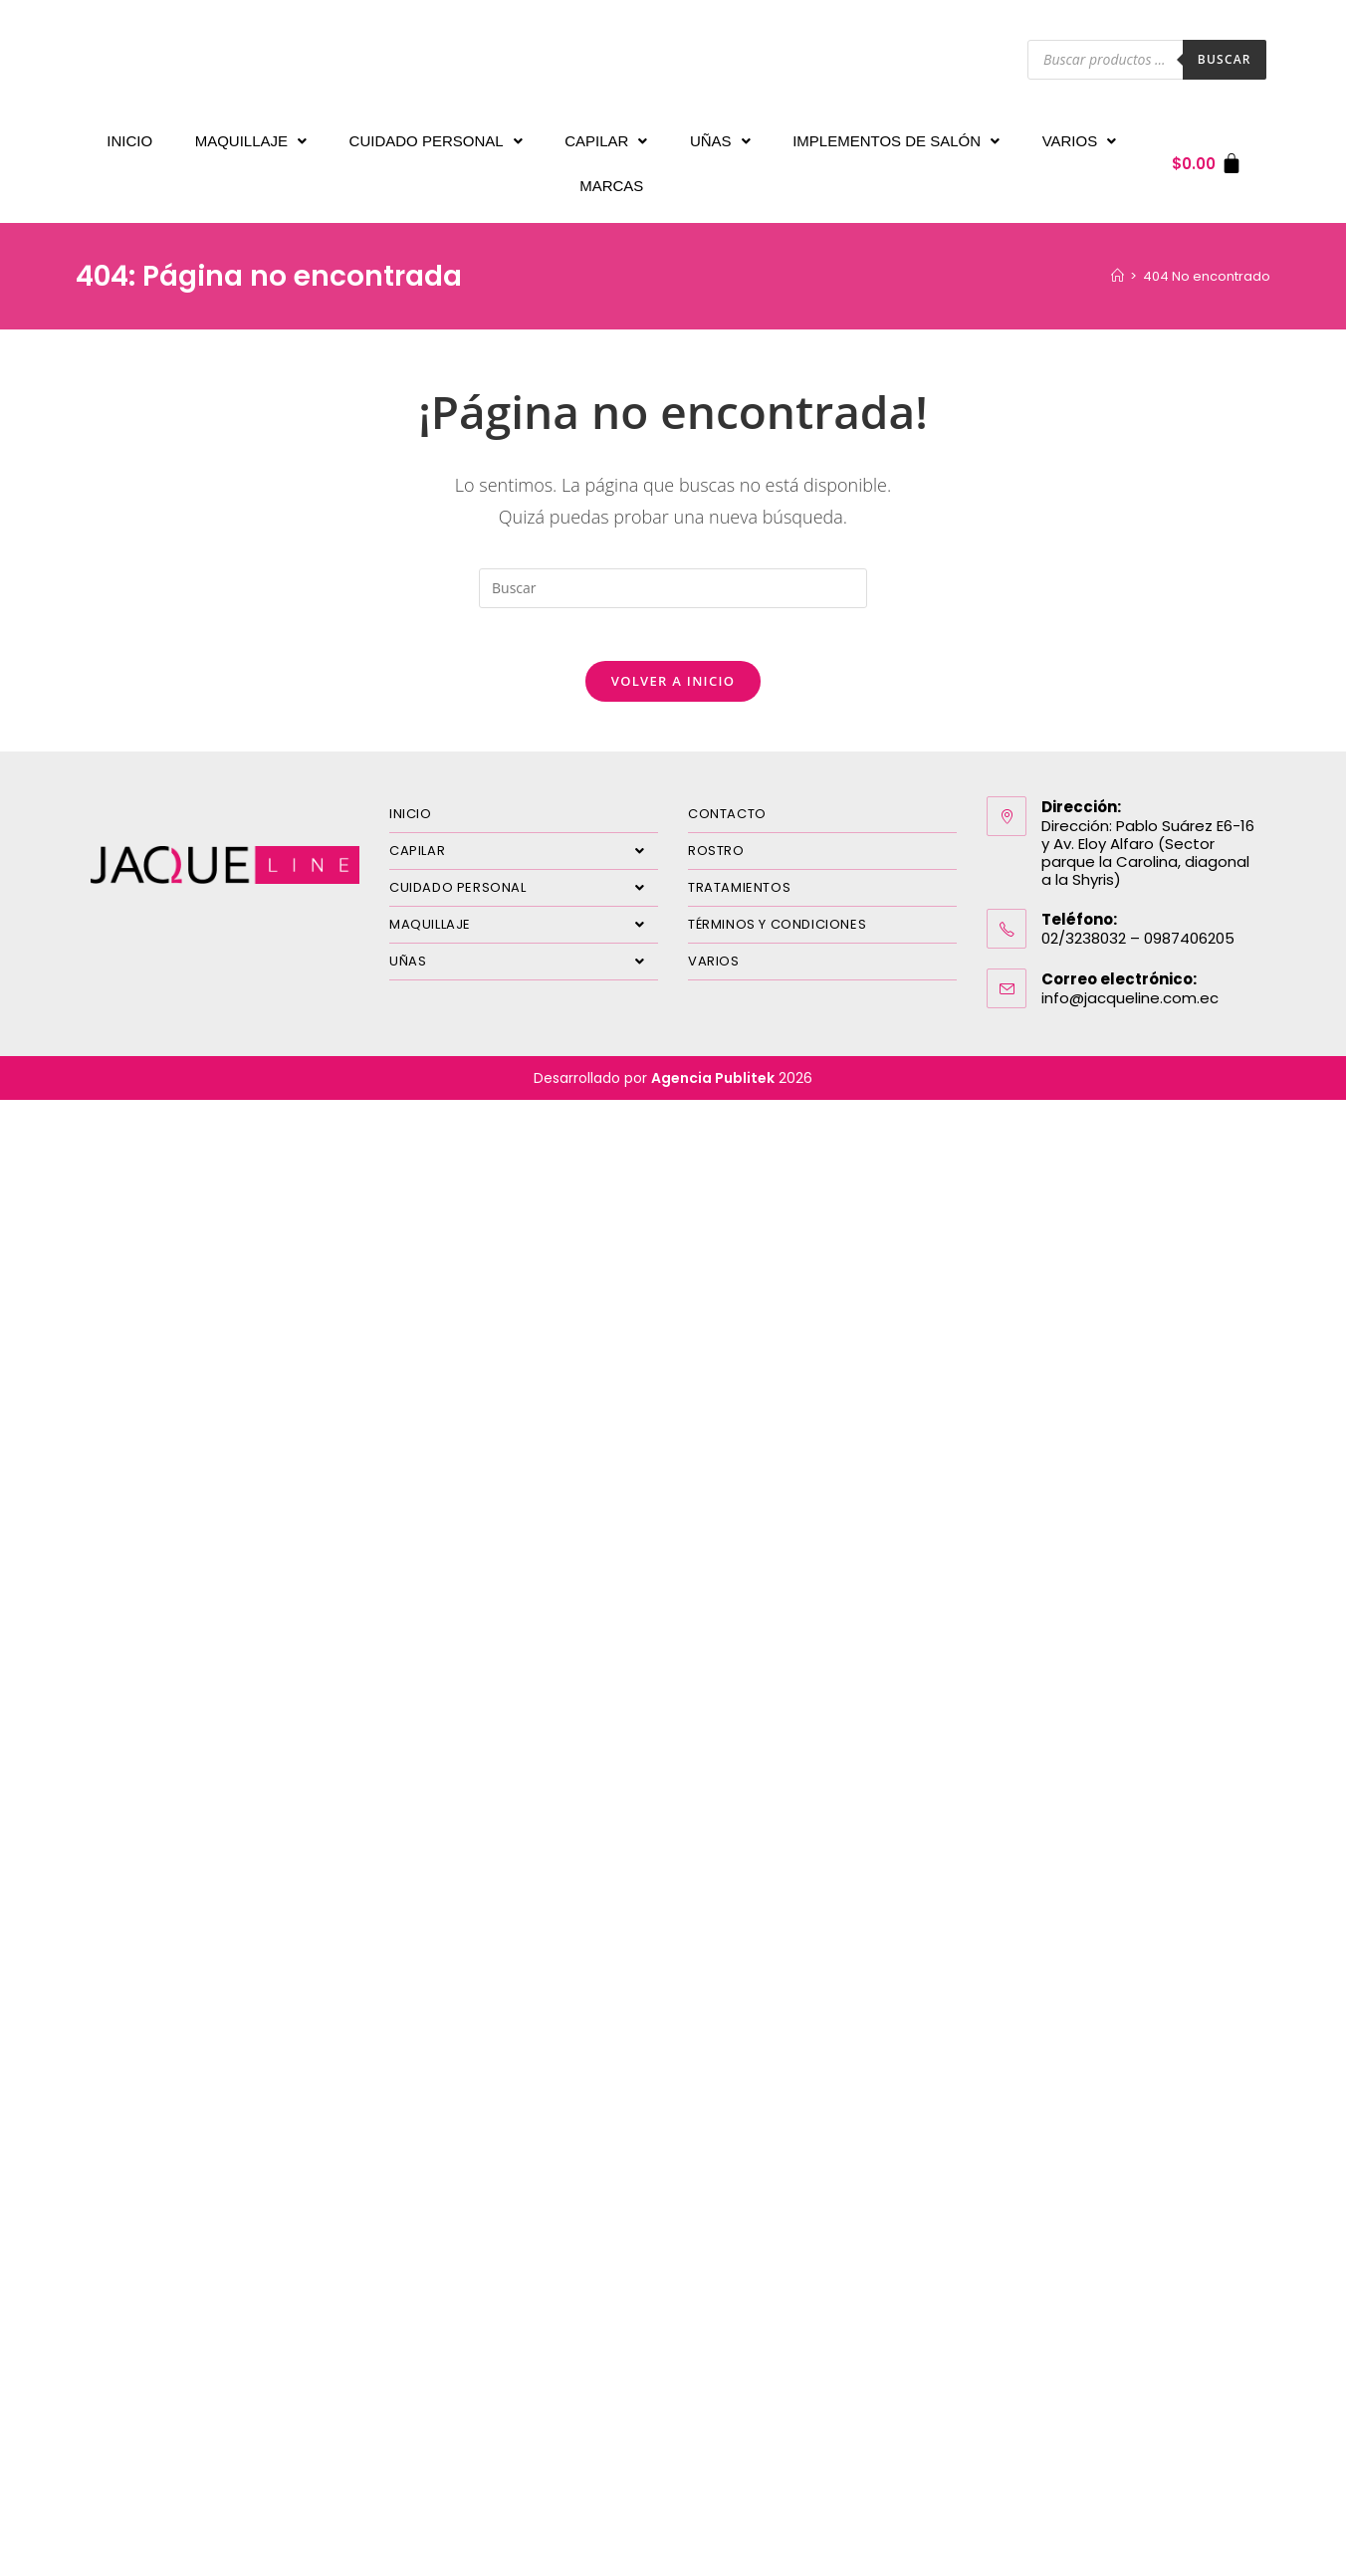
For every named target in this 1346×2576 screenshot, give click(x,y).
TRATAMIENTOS (739, 874)
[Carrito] (1207, 153)
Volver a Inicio (673, 668)
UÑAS (720, 135)
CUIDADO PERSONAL (436, 135)
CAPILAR (605, 135)
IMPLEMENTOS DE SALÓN (896, 135)
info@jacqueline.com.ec (1130, 984)
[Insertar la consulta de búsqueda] (673, 568)
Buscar (1224, 59)
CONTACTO (727, 800)
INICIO (129, 135)
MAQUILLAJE (251, 135)
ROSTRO (716, 837)
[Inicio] (1117, 256)
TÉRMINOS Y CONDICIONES (777, 911)
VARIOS (1079, 135)
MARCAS (611, 170)
